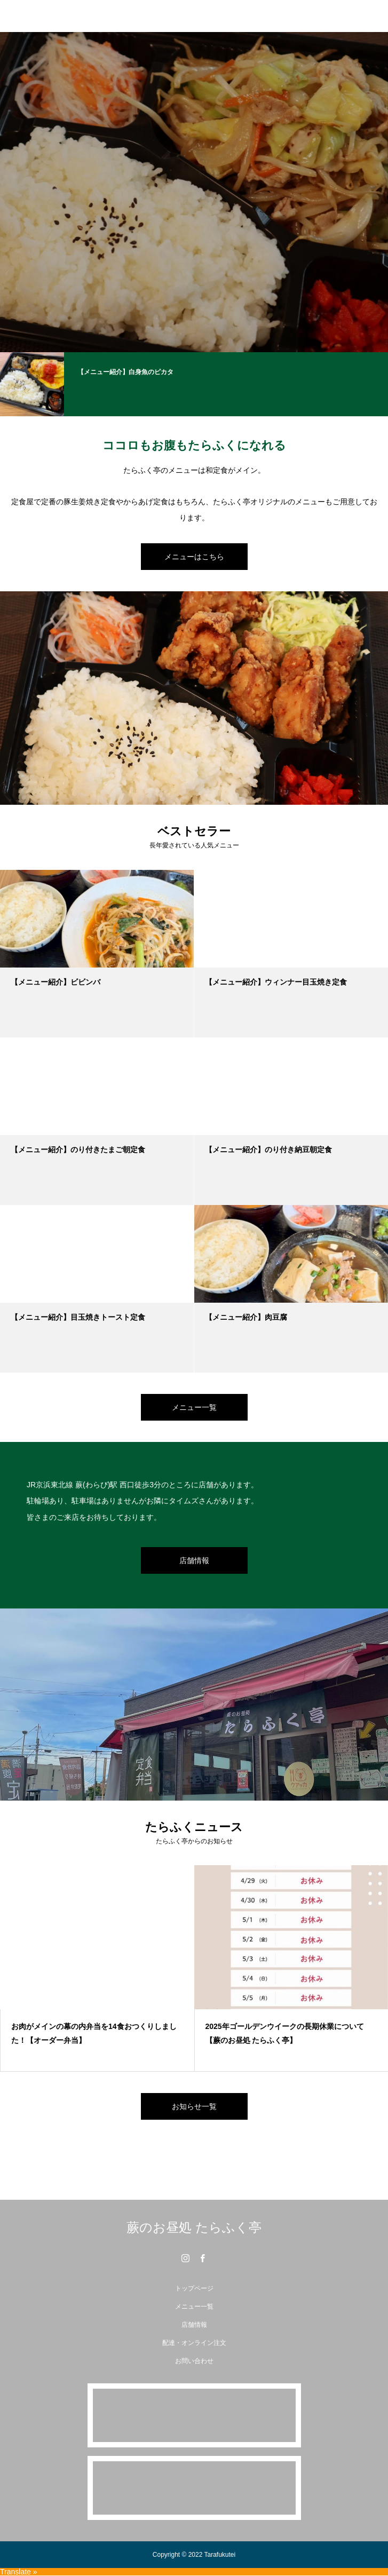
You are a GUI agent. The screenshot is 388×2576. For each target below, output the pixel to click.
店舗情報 (194, 1560)
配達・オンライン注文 (194, 2343)
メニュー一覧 (194, 1407)
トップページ (194, 2288)
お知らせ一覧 (194, 2106)
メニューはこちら (194, 556)
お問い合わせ (194, 2361)
